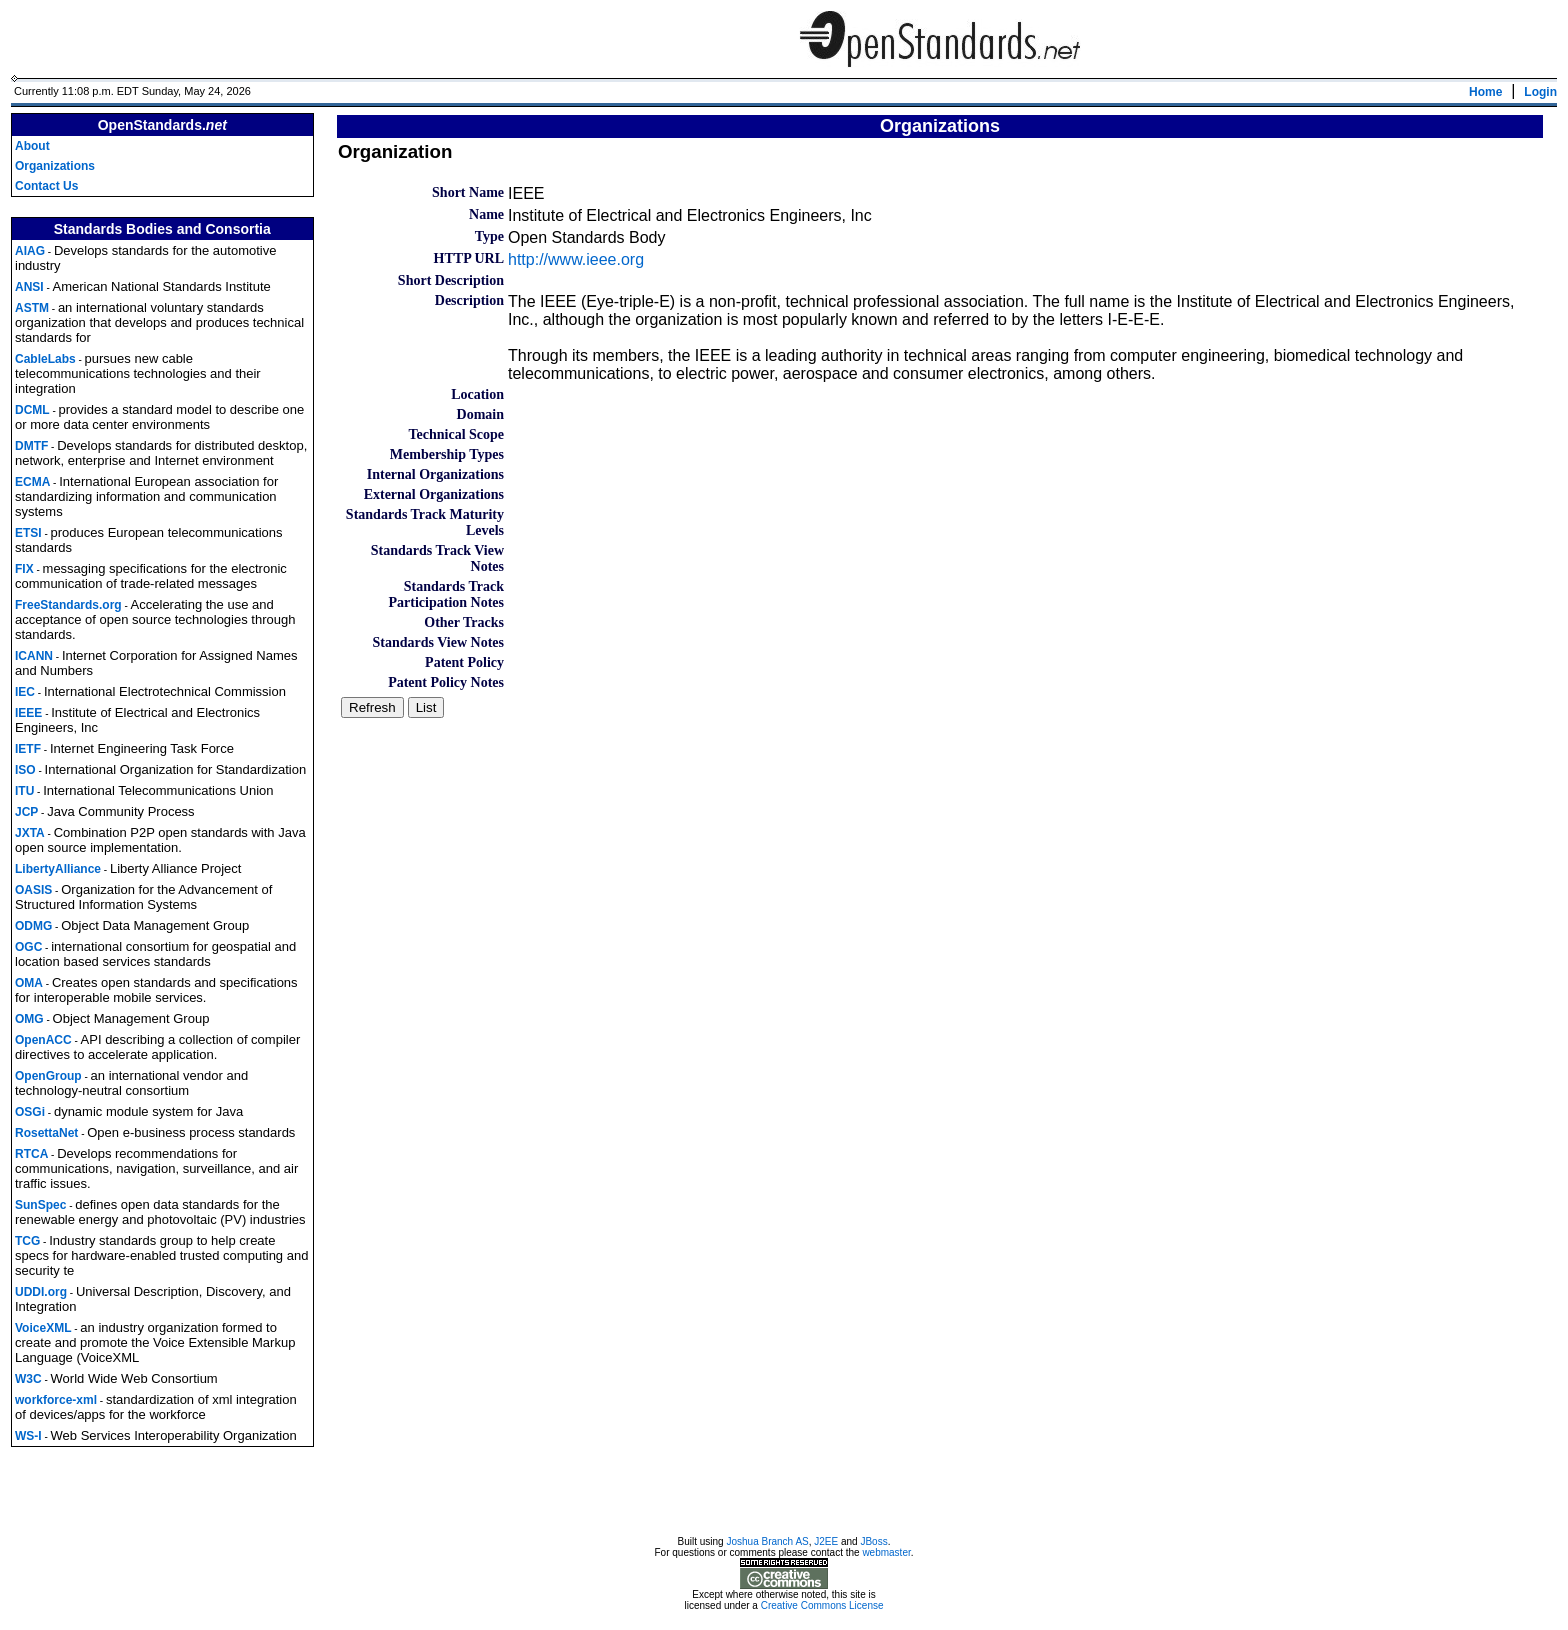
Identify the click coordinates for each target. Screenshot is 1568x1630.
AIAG (30, 251)
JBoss (873, 1544)
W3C (28, 1379)
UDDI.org (41, 1292)
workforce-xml (56, 1400)
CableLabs (45, 359)
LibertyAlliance (58, 869)
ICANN (34, 656)
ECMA (32, 482)
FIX (24, 569)
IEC (25, 692)
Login (1540, 92)
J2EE (826, 1544)
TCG (27, 1241)
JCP (26, 812)
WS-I (28, 1436)
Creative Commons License (822, 1608)
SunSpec (40, 1205)
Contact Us (46, 186)
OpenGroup (48, 1076)
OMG (29, 1019)
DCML (32, 410)
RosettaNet (46, 1133)
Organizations (55, 166)
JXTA (30, 833)
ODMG (33, 926)
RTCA (31, 1154)
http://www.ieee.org (576, 259)
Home (1485, 92)
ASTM (32, 308)
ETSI (28, 533)
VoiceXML (43, 1328)
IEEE (28, 713)
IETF (28, 749)
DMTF (31, 446)
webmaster (886, 1555)
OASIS (33, 890)
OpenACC (43, 1040)
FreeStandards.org (68, 605)
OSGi (30, 1112)
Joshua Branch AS (767, 1544)
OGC (28, 947)
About (32, 146)
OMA (29, 983)
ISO (25, 770)
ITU (24, 791)
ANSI (29, 287)
